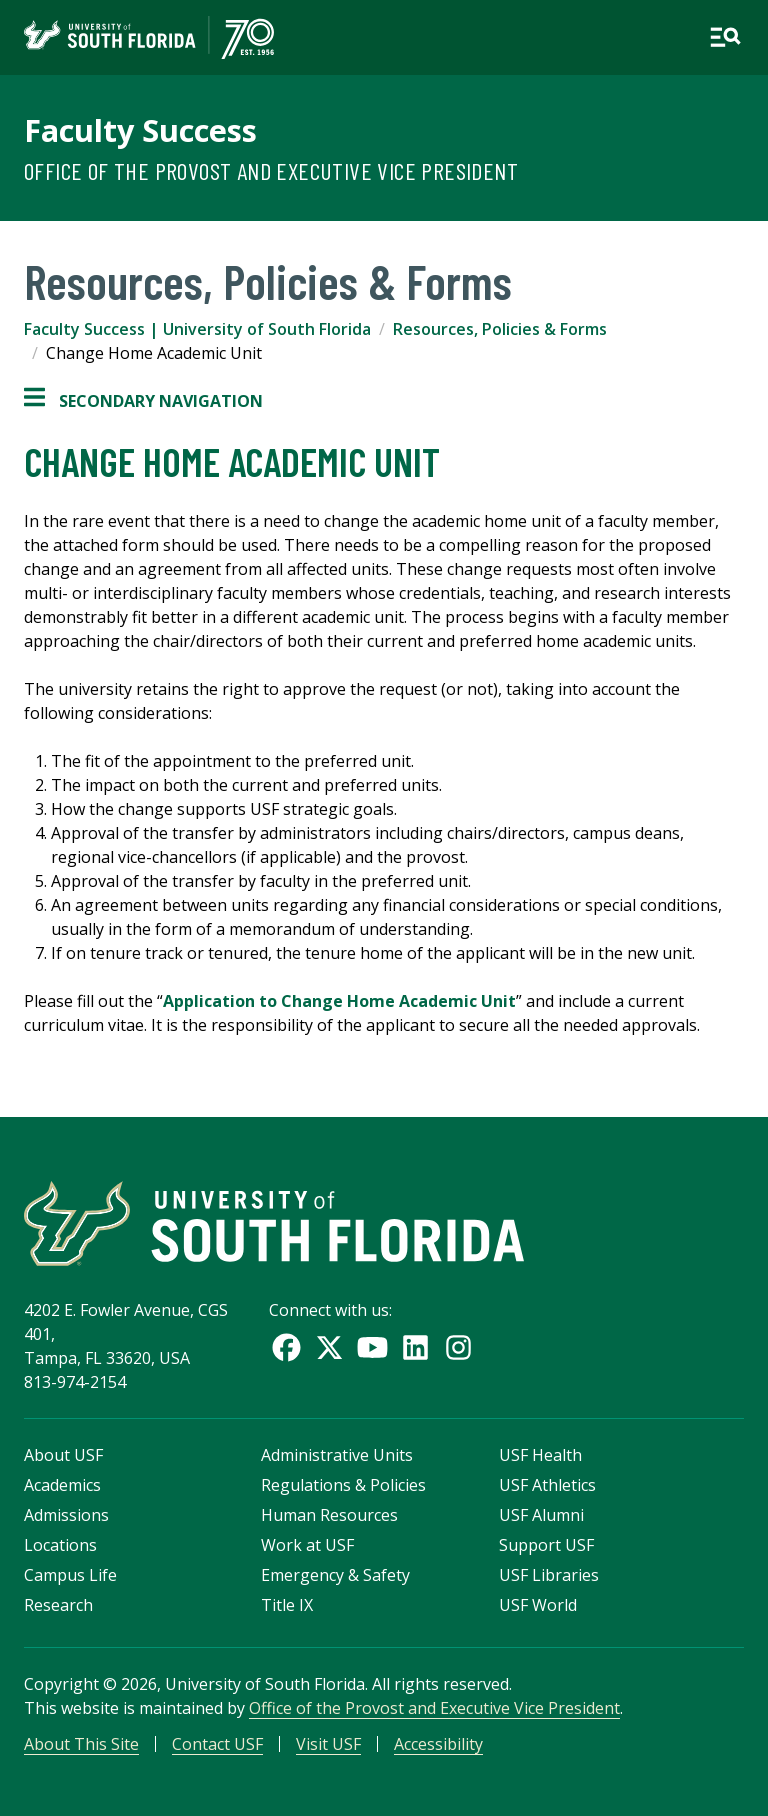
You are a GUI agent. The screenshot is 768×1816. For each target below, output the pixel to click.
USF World (538, 1605)
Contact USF (217, 1744)
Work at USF (307, 1545)
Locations (60, 1545)
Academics (62, 1485)
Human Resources (329, 1515)
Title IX (287, 1605)
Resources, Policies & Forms (500, 329)
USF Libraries (549, 1575)
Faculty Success (140, 130)
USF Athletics (547, 1485)
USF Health (540, 1455)
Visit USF (328, 1744)
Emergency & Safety (335, 1575)
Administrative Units (337, 1455)
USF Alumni (541, 1515)
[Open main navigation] (725, 37)
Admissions (66, 1515)
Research (58, 1605)
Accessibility (438, 1744)
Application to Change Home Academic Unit (339, 1001)
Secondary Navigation (143, 401)
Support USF (546, 1545)
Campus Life (70, 1575)
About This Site (81, 1744)
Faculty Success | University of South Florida (197, 329)
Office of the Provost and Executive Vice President (271, 170)
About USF (63, 1455)
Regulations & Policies (343, 1485)
